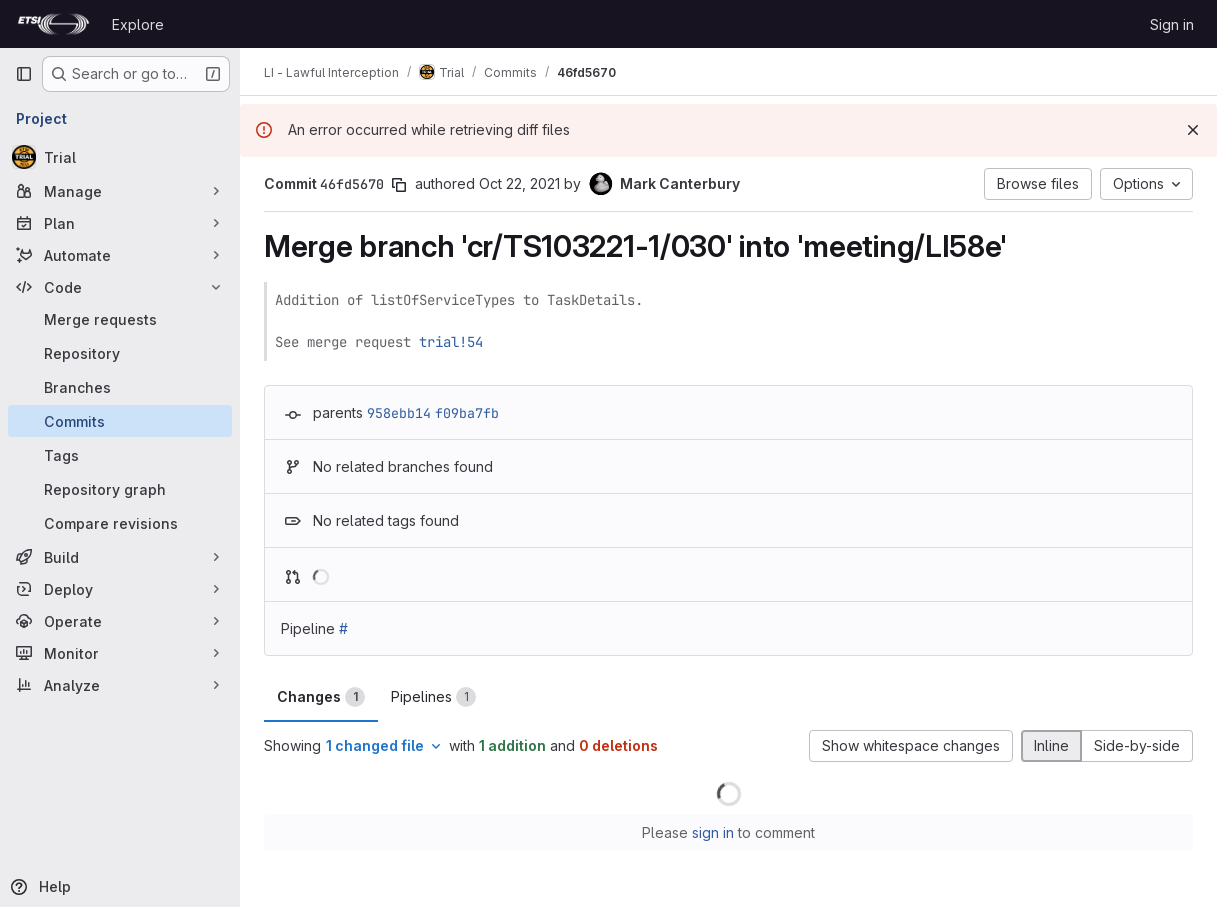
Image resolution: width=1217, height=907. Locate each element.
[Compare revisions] (120, 523)
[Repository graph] (120, 489)
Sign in (1172, 24)
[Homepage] (53, 24)
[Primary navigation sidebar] (24, 74)
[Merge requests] (120, 319)
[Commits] (120, 421)
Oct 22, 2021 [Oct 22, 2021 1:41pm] (519, 183)
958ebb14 (399, 413)
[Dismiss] (1193, 130)
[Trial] (120, 157)
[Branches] (120, 387)
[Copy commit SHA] (399, 185)
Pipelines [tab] (433, 697)
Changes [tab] (321, 697)
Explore (138, 24)
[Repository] (120, 353)
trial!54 (451, 342)
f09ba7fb (467, 413)
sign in (713, 832)
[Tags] (120, 455)
